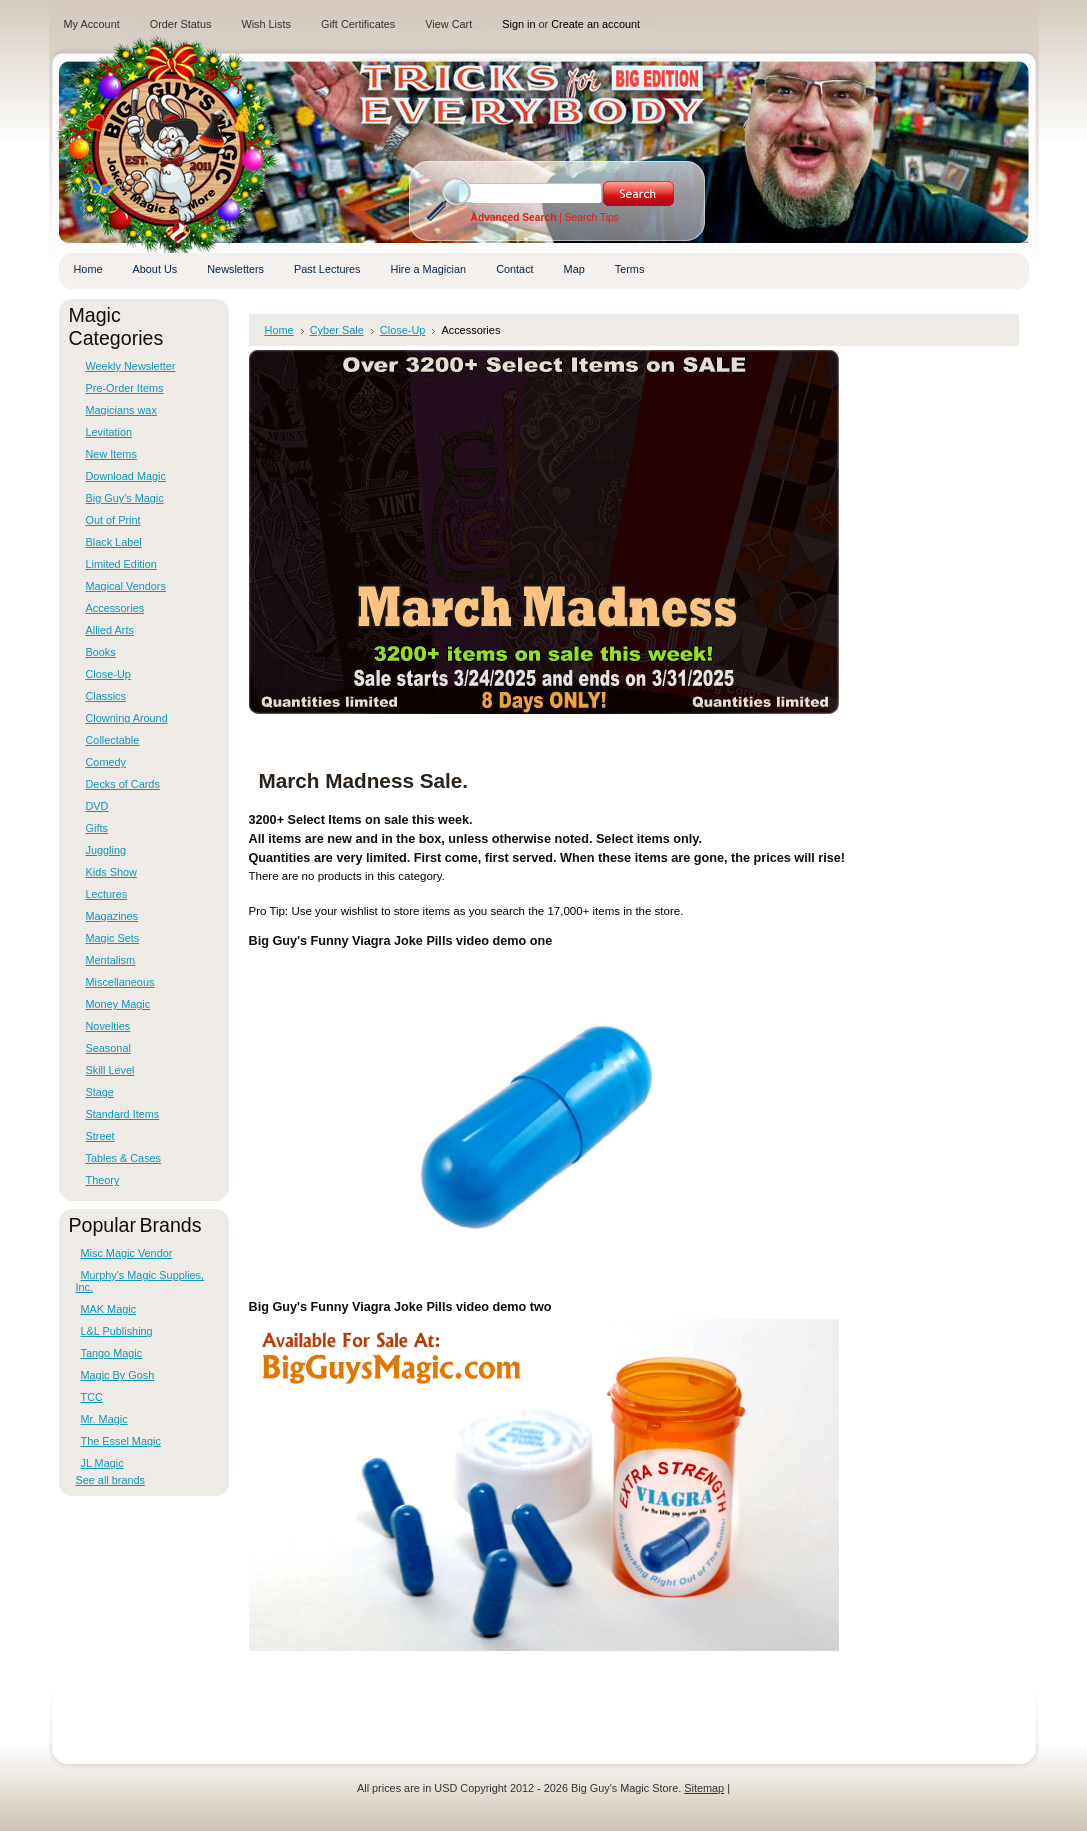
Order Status (181, 24)
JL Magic (102, 1463)
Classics (106, 696)
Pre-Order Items (125, 388)
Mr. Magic (104, 1419)
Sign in (518, 24)
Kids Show (111, 872)
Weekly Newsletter (131, 366)
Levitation (109, 432)
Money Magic (118, 1004)
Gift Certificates (358, 24)
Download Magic (126, 476)
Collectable (113, 740)
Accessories (115, 608)
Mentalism (111, 960)
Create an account (595, 24)
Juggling (106, 850)
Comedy (106, 762)
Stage (100, 1092)
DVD (97, 806)
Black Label (114, 542)
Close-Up (108, 674)
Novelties (108, 1026)
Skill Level (110, 1070)
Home (279, 330)
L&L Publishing (117, 1331)
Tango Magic (112, 1353)
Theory (103, 1180)
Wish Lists (266, 24)
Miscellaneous (120, 982)
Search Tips (592, 217)
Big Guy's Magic (125, 498)
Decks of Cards (123, 784)
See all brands (111, 1480)
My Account (92, 24)
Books (101, 652)
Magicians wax (121, 410)
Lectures (107, 894)
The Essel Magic (121, 1441)
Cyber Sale (337, 330)
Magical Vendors (126, 586)
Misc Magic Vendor (127, 1253)
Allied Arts (110, 630)
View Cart (448, 24)
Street (100, 1136)
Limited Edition (121, 564)
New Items (111, 454)
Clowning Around (127, 718)
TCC (92, 1397)
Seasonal (108, 1048)
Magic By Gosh (118, 1375)
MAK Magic (109, 1309)
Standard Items (123, 1114)
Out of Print (113, 520)
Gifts (97, 828)
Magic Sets (113, 938)
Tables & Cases (124, 1158)
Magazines (112, 916)
